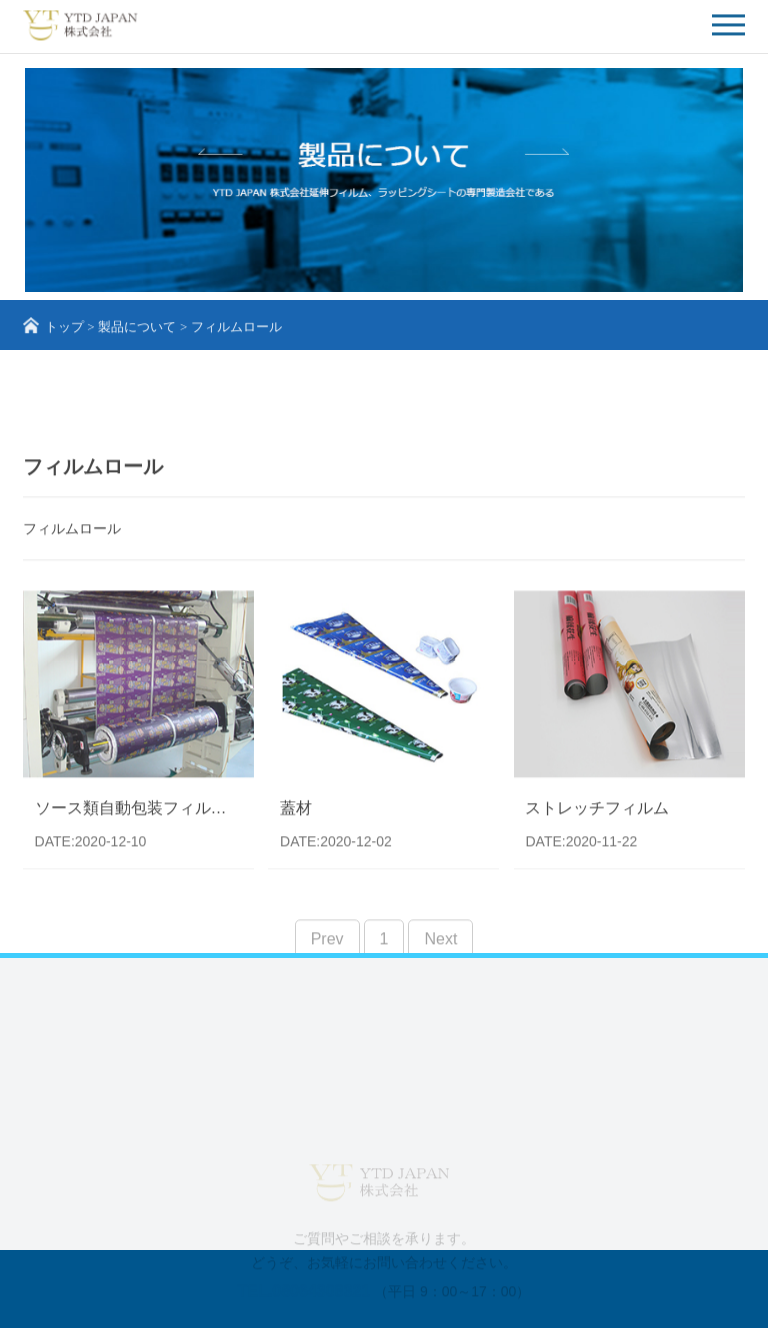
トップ (64, 330)
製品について (137, 330)
